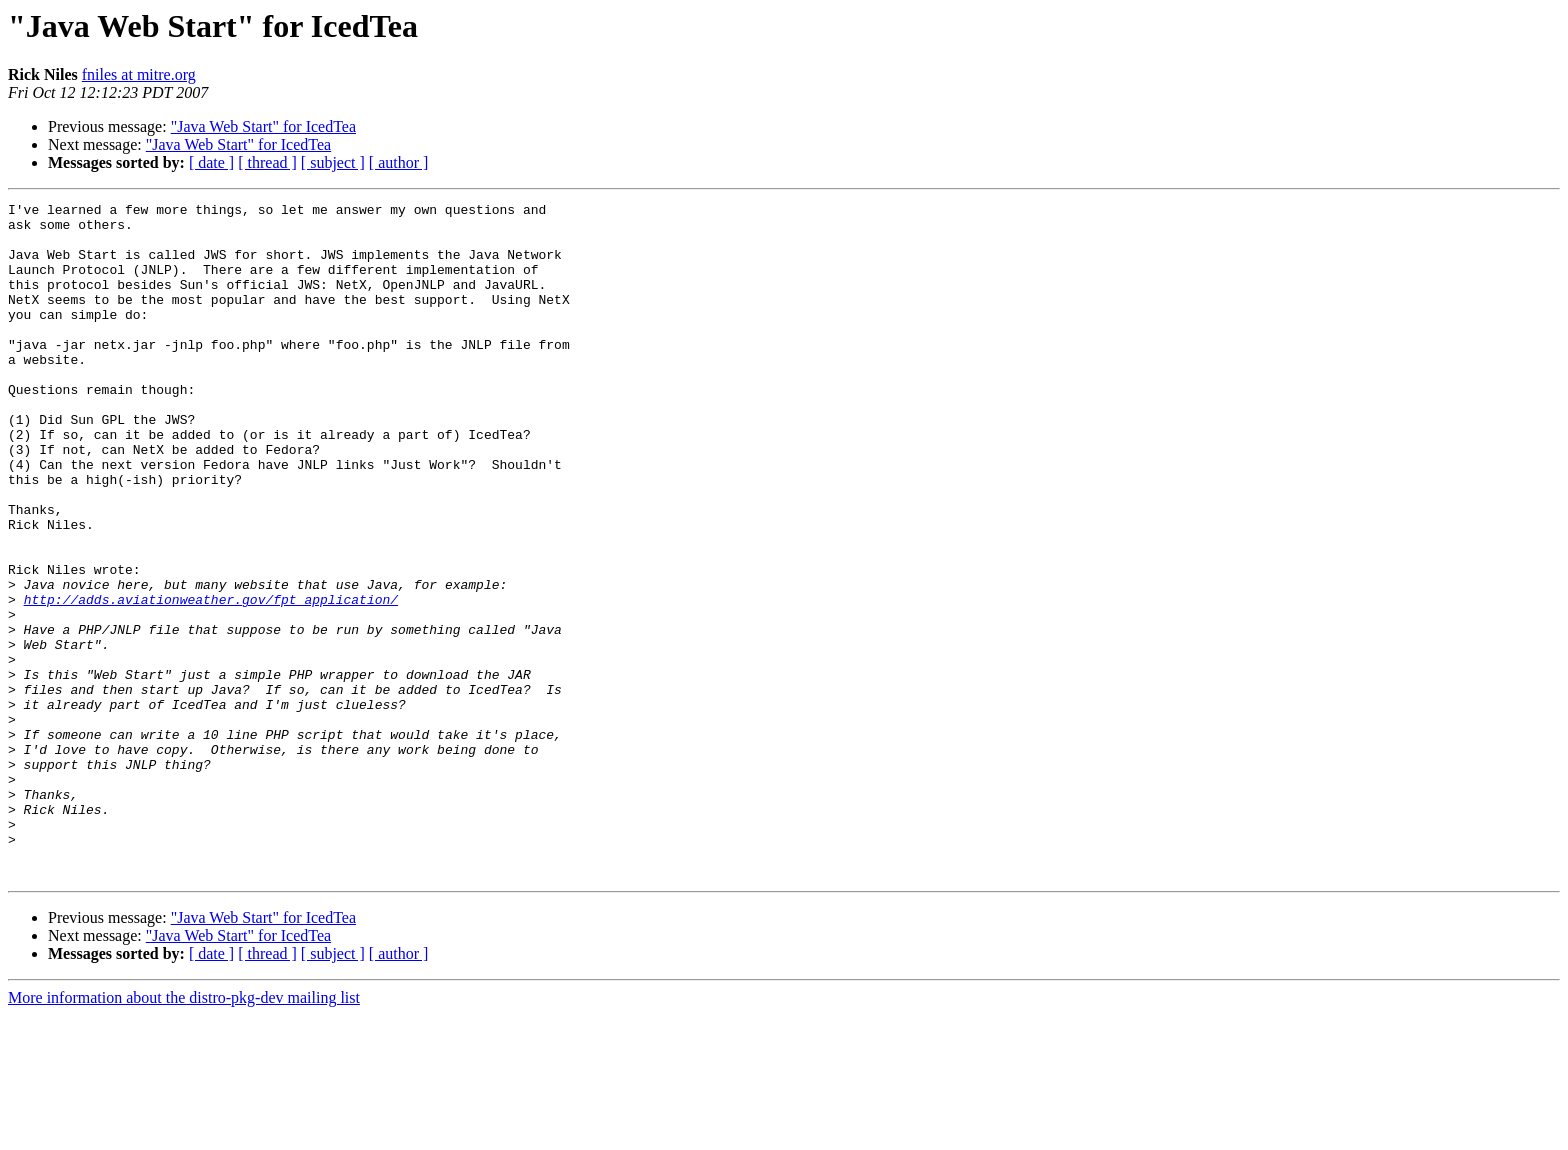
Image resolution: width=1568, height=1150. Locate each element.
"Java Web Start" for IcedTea (263, 126)
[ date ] (211, 162)
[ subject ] (333, 162)
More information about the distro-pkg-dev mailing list (184, 1132)
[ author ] (399, 162)
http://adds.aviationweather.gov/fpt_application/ (211, 680)
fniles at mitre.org (139, 74)
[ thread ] (267, 162)
